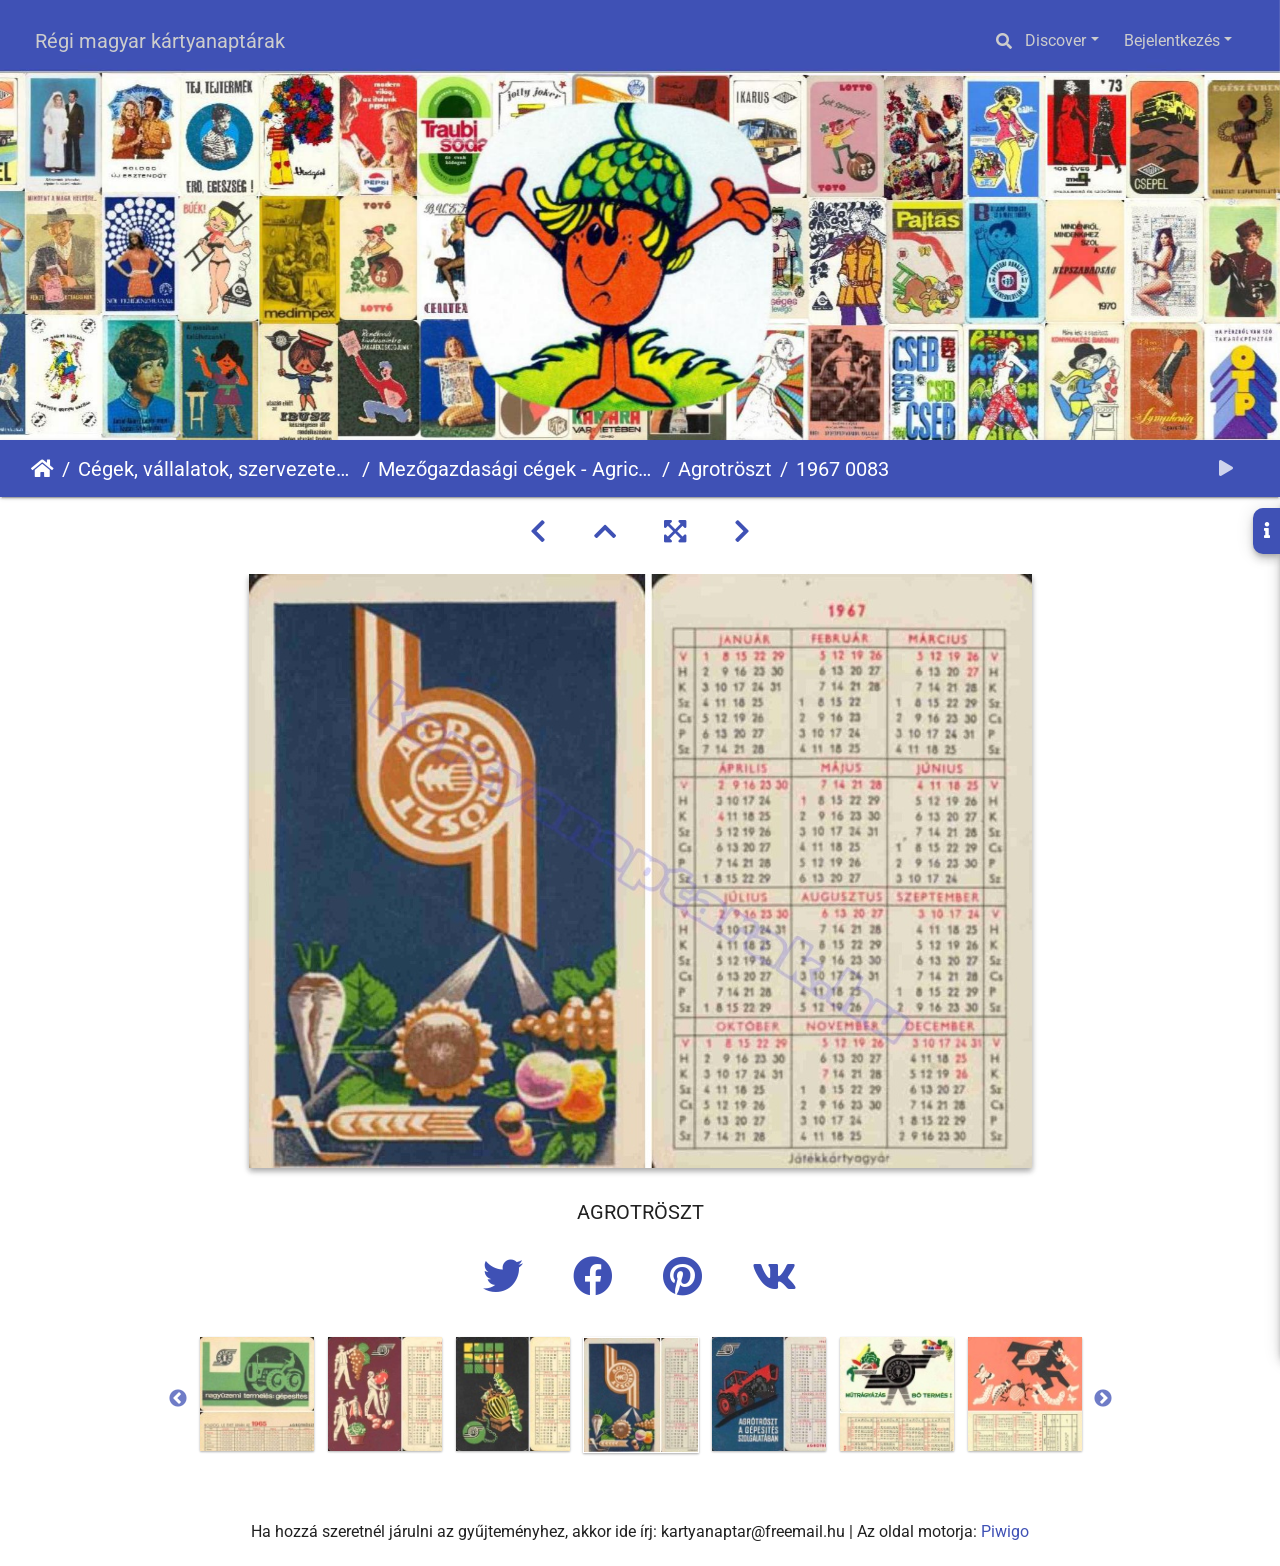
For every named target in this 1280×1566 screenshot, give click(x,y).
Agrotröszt (725, 469)
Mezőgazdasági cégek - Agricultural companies (516, 469)
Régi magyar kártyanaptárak (160, 41)
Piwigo (1005, 1531)
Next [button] (1103, 1399)
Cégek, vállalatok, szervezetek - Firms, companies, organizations (216, 469)
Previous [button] (178, 1399)
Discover (1055, 40)
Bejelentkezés (1172, 40)
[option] (257, 1394)
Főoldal (42, 469)
